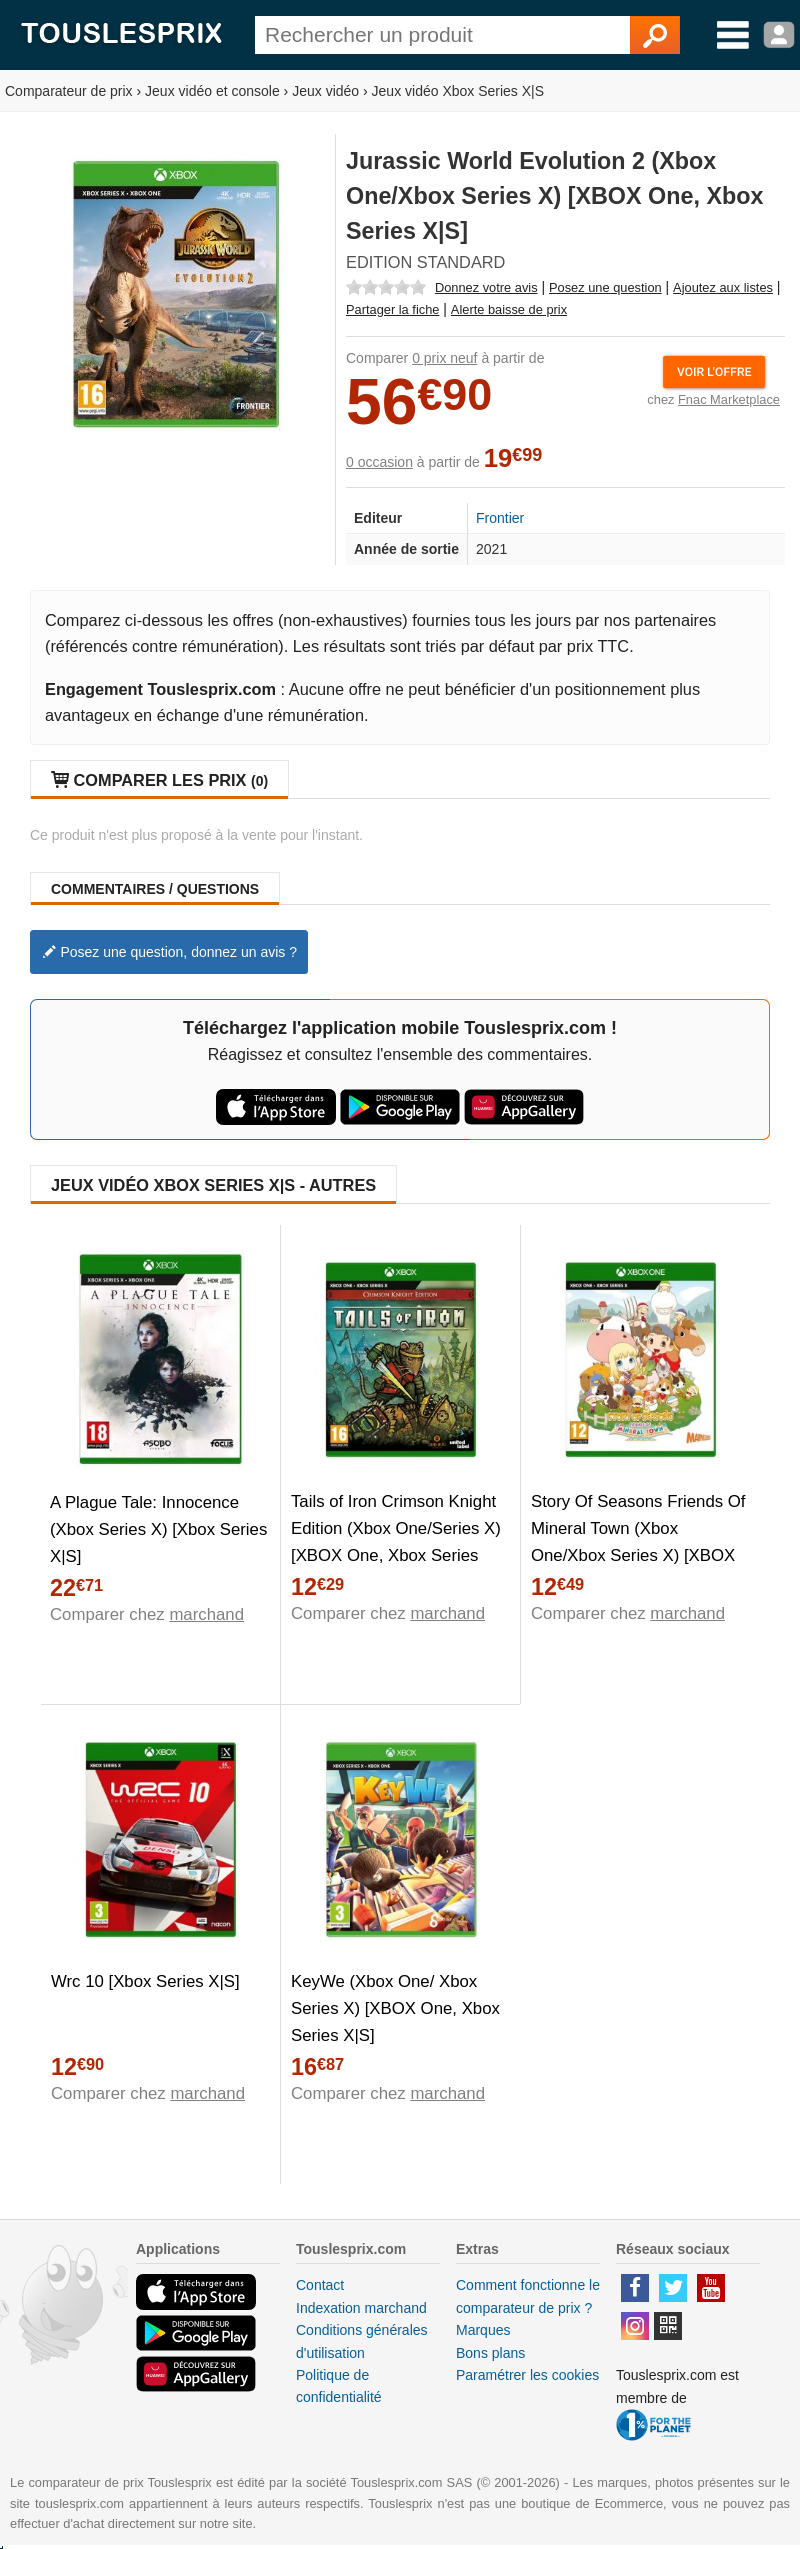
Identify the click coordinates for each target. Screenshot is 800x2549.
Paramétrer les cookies (527, 2375)
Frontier (500, 518)
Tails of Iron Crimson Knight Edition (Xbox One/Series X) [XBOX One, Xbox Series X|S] (396, 1542)
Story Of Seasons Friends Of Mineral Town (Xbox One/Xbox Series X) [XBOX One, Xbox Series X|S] (638, 1542)
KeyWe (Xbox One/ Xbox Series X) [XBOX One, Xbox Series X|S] (395, 2008)
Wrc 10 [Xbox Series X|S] (145, 1981)
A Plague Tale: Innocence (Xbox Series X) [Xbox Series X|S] (158, 1529)
